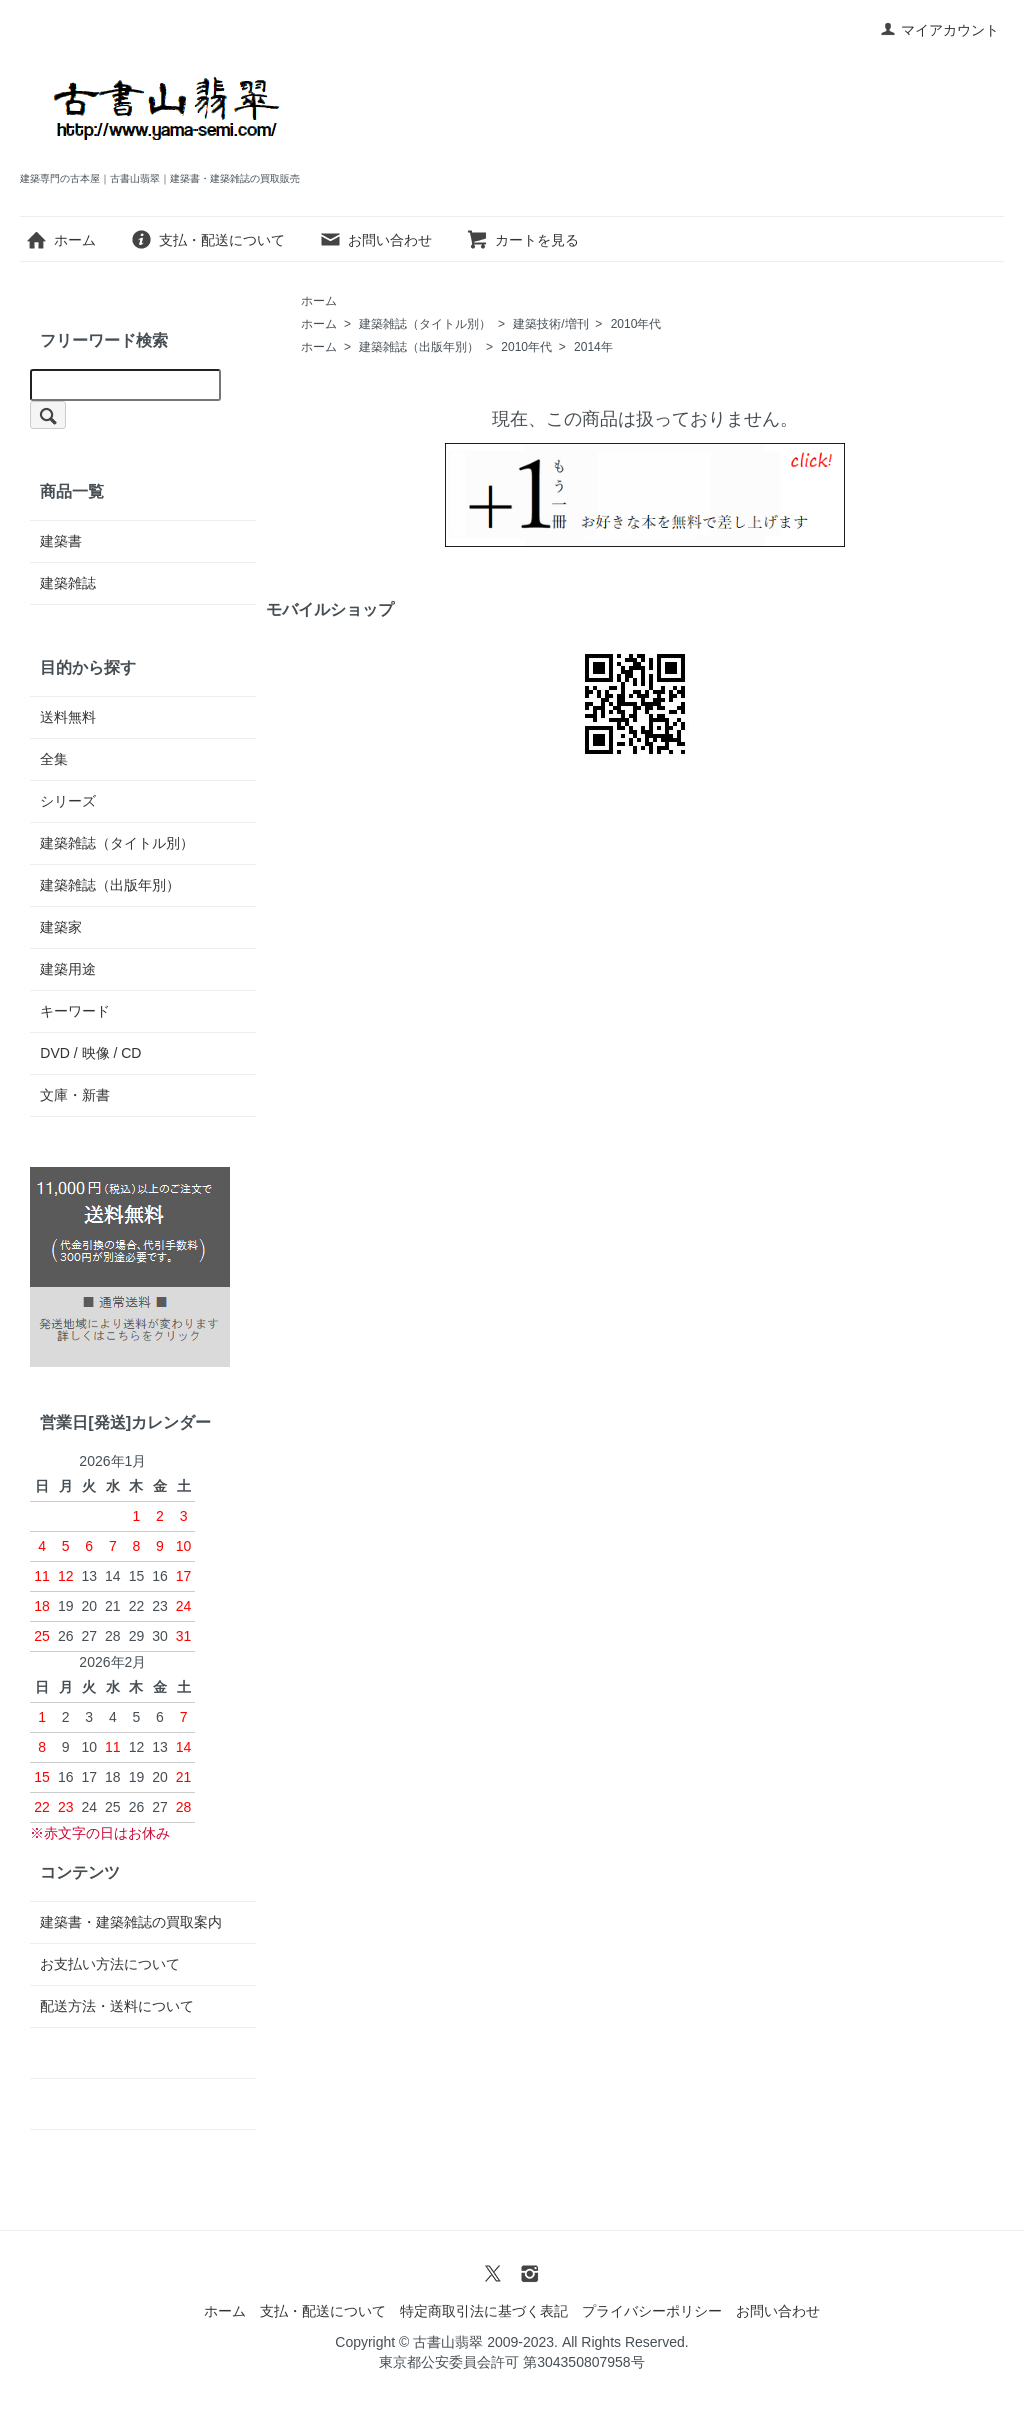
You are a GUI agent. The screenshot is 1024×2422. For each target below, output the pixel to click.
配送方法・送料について (117, 2006)
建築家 (61, 927)
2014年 (593, 347)
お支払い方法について (110, 1964)
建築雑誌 (68, 583)
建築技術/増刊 (550, 324)
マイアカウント (939, 30)
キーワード (75, 1011)
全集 (54, 759)
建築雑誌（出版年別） (419, 347)
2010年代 (636, 324)
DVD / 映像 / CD (90, 1053)
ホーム (60, 240)
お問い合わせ (375, 240)
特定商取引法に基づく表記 (484, 2311)
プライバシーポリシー (652, 2311)
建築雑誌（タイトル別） (425, 324)
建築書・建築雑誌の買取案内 (131, 1922)
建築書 (61, 541)
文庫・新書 (75, 1095)
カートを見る (522, 240)
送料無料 (68, 717)
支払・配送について (207, 240)
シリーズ (68, 801)
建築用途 (68, 969)
